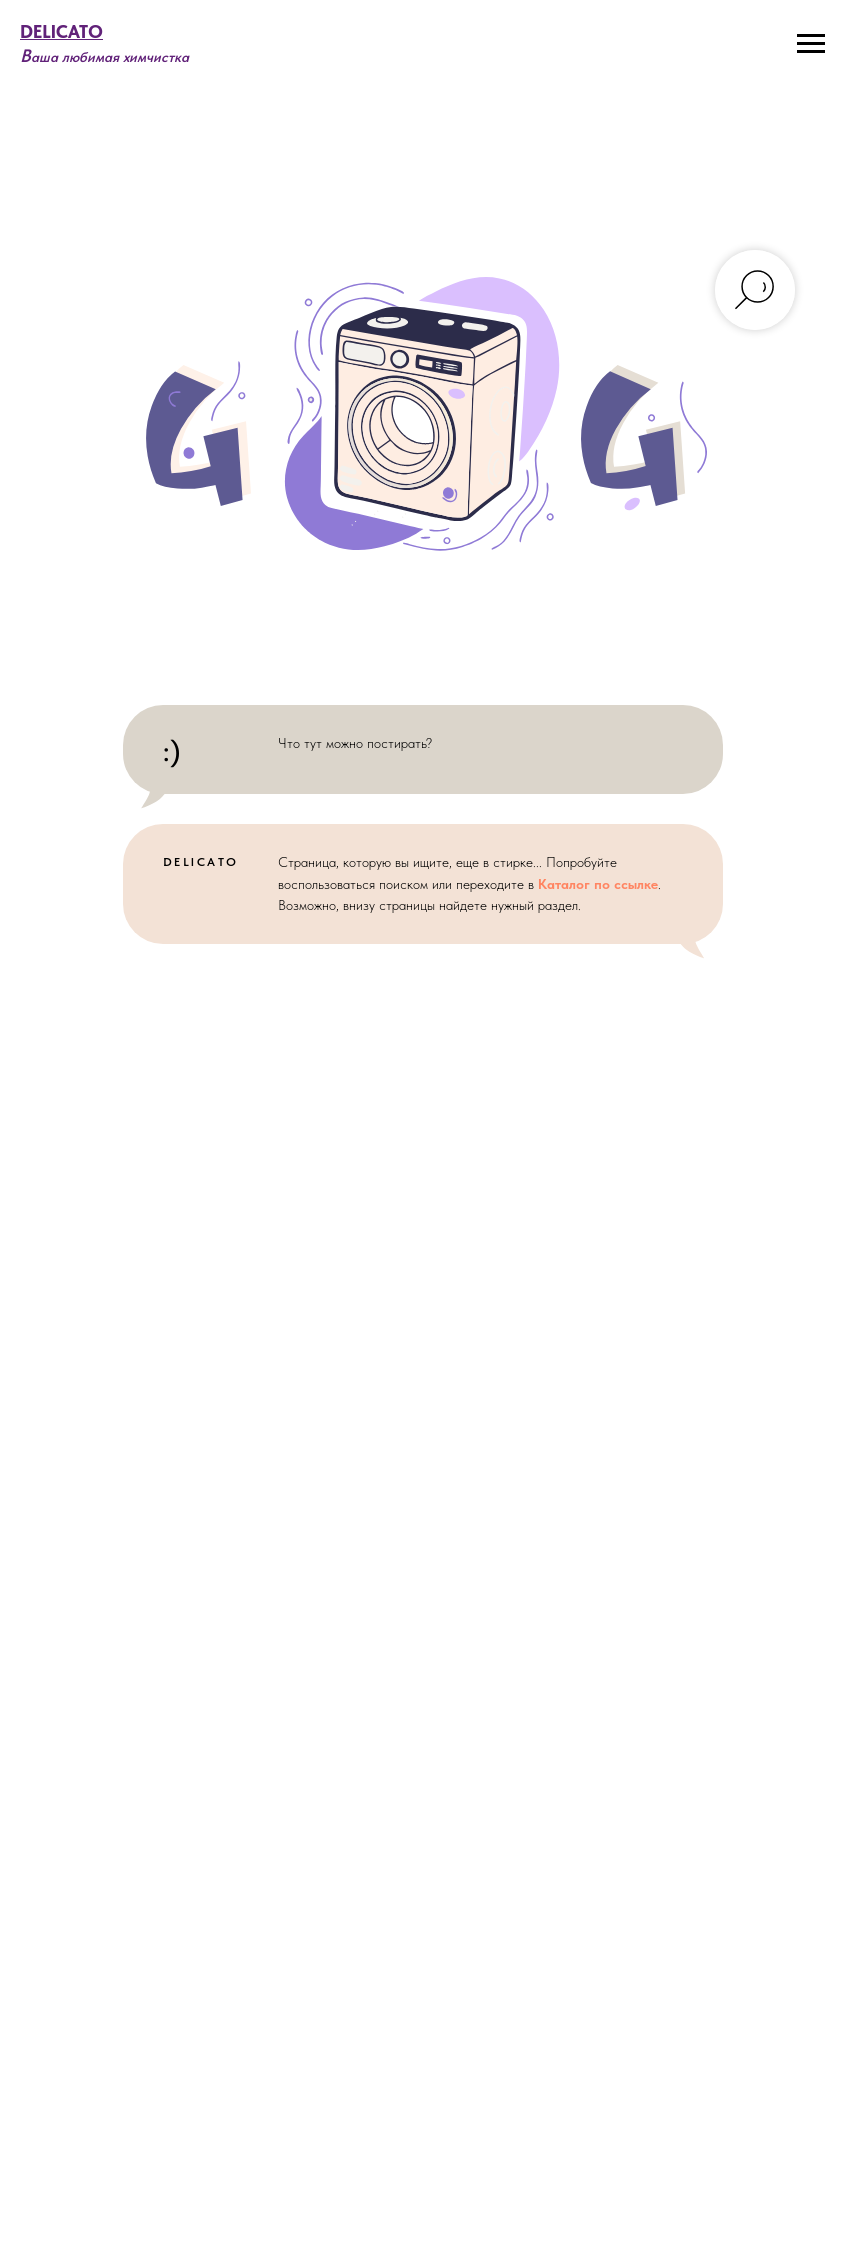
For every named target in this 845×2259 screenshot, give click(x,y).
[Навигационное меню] (811, 44)
